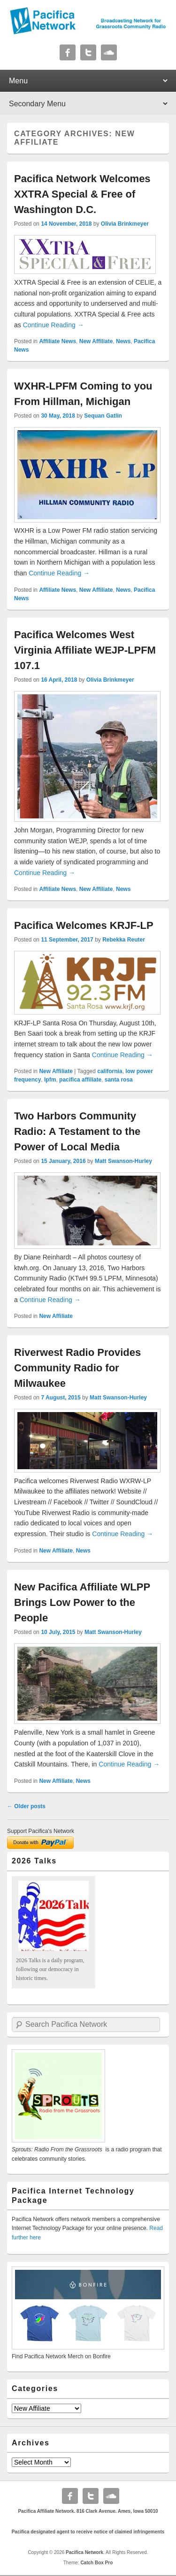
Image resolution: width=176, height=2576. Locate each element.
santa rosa (119, 1079)
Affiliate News (57, 341)
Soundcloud (109, 52)
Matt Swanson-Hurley (123, 1161)
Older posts (26, 1806)
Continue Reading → (53, 325)
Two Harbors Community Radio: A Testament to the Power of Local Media (77, 1131)
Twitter (88, 52)
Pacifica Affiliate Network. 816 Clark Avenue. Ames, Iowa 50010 (88, 2511)
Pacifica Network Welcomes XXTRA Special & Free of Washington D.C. (82, 194)
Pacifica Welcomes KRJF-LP (83, 925)
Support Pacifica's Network (40, 1831)
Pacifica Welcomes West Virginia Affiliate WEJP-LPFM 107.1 (85, 650)
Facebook (68, 52)
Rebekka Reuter (123, 939)
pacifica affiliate (80, 1079)
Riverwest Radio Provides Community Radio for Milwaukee (77, 1368)
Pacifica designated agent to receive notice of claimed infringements (88, 2531)
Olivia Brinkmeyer (125, 224)
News (123, 341)
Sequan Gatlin (103, 415)
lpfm (50, 1079)
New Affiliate (96, 341)
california (109, 1071)
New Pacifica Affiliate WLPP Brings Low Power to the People (82, 1602)
